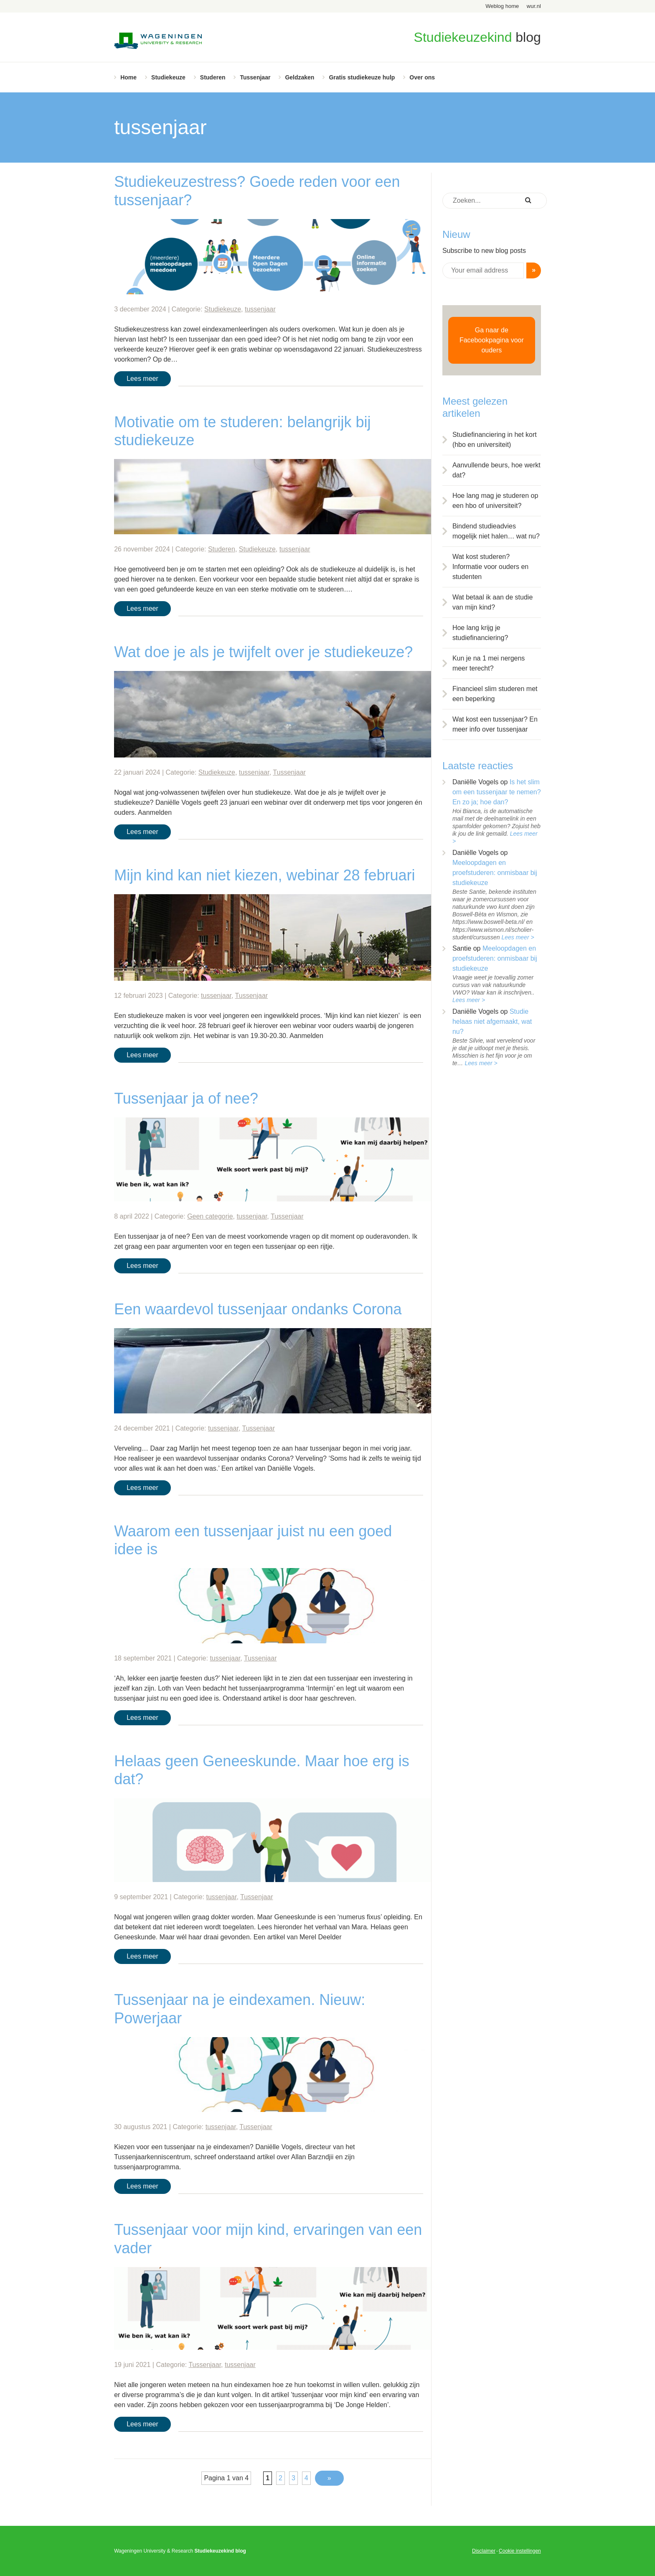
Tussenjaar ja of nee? (186, 1098)
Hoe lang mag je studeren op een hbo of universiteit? (495, 500)
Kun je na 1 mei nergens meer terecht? (488, 663)
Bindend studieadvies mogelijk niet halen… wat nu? (496, 531)
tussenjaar (260, 309)
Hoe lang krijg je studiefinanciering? (480, 632)
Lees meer (142, 378)
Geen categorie (210, 1216)
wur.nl (534, 6)
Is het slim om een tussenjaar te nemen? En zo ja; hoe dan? (496, 792)
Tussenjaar (255, 77)
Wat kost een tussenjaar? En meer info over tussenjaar (495, 724)
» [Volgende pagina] (329, 2478)
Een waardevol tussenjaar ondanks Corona (257, 1309)
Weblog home (502, 6)
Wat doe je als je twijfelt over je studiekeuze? (263, 652)
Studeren (213, 77)
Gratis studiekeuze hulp (362, 77)
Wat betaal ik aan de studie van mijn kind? (492, 602)
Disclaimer (483, 2551)
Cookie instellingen (520, 2551)
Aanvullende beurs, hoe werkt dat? (496, 470)
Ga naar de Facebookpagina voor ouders (492, 340)
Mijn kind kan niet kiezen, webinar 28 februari (264, 875)
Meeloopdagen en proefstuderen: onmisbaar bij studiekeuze (494, 872)
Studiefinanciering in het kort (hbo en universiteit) (494, 439)
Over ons (422, 77)
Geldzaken (299, 77)
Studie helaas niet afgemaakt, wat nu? (492, 1021)
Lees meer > (517, 937)
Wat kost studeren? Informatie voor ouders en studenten (490, 566)
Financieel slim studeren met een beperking (495, 693)
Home (128, 77)
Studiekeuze (168, 77)
